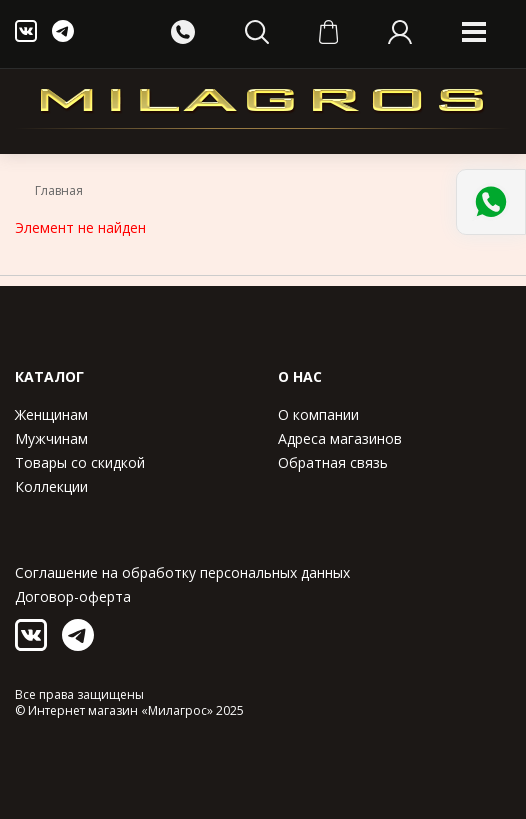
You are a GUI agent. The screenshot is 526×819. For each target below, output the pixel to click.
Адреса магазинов (340, 438)
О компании (318, 414)
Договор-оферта (73, 596)
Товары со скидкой (80, 462)
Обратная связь (333, 462)
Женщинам (51, 414)
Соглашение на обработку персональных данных (182, 572)
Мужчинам (51, 438)
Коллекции (51, 486)
